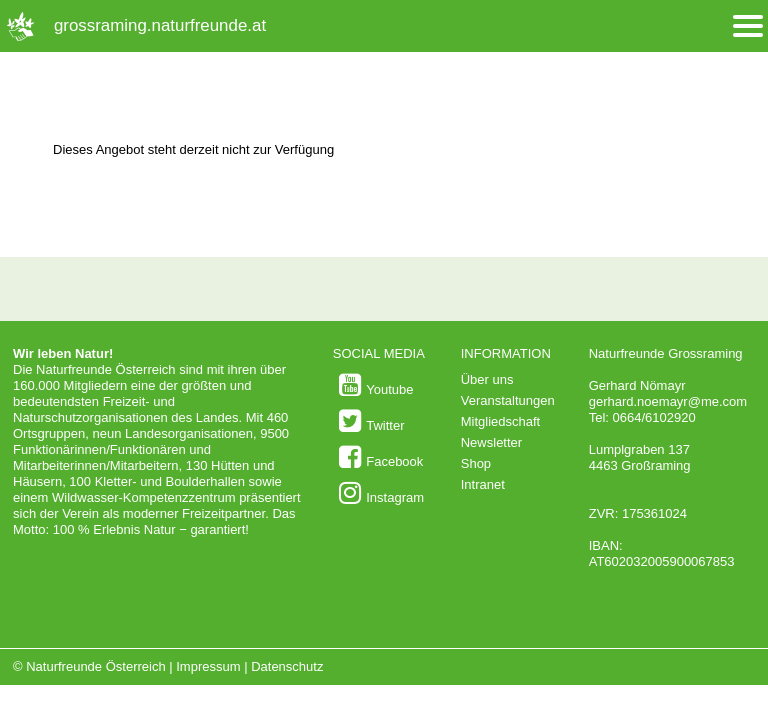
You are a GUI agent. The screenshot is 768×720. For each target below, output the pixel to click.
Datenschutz (287, 666)
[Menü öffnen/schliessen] (748, 26)
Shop (476, 463)
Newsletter (491, 442)
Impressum (208, 666)
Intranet (483, 484)
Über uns (487, 379)
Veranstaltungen (508, 400)
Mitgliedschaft (500, 421)
